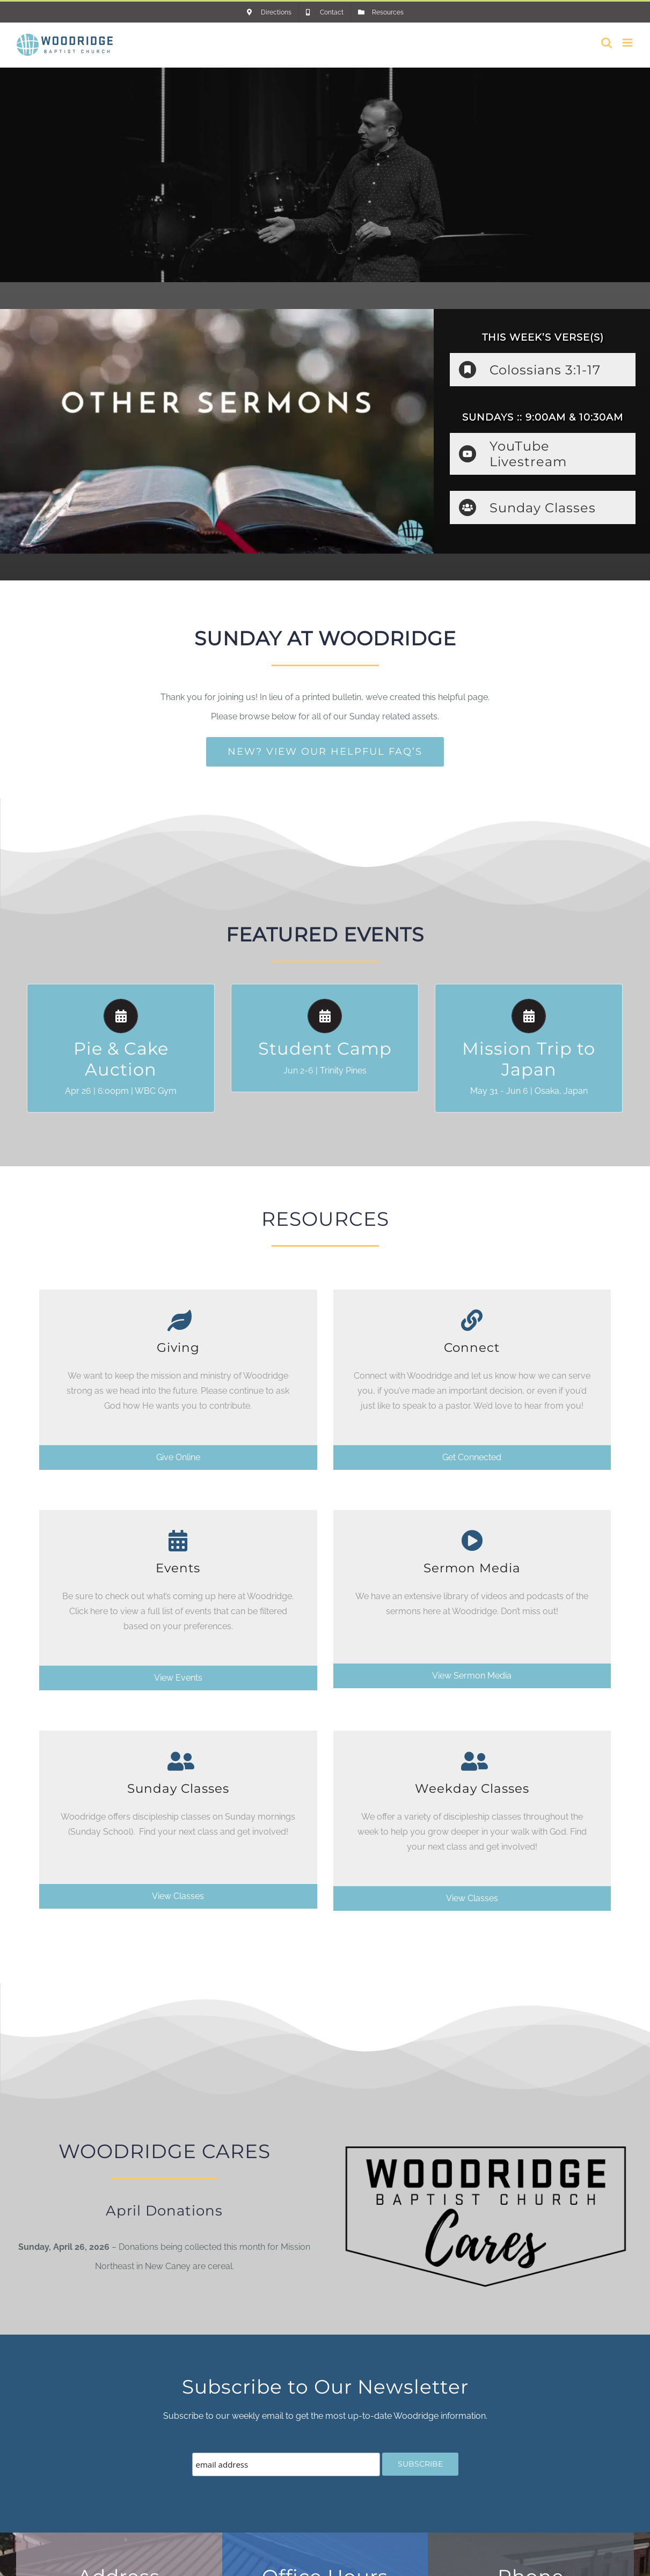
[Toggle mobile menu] (628, 42)
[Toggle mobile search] (606, 42)
